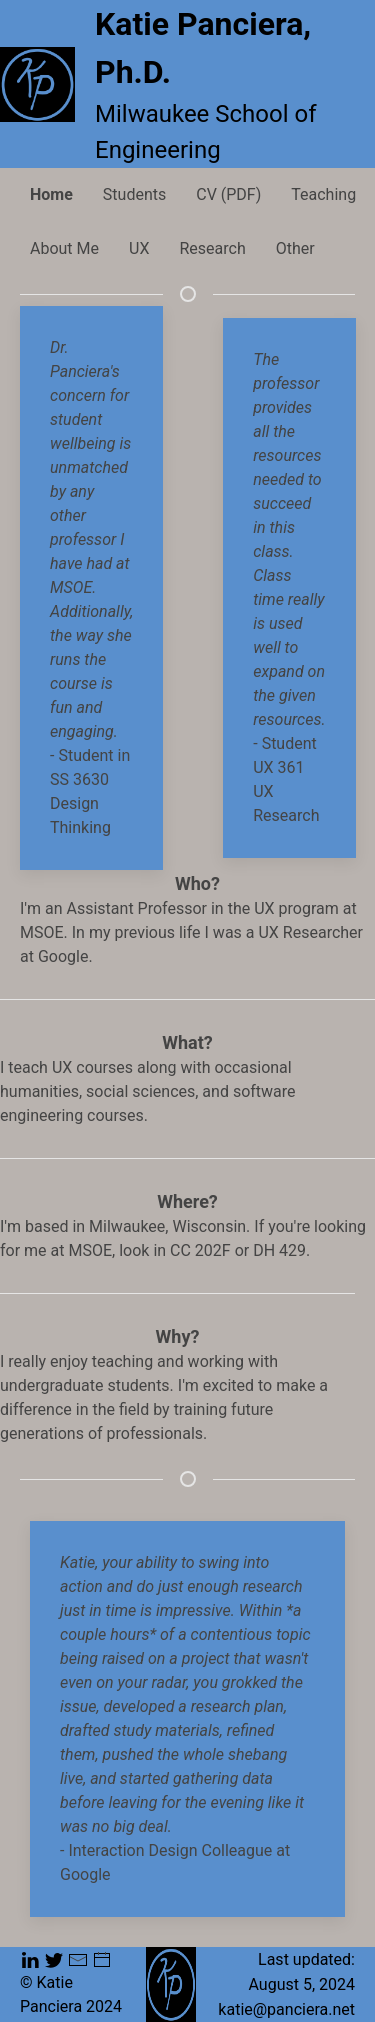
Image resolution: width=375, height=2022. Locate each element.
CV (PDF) (228, 194)
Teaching (323, 194)
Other (295, 248)
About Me (64, 248)
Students (134, 194)
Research (212, 248)
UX (139, 248)
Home (51, 194)
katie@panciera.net (286, 2008)
